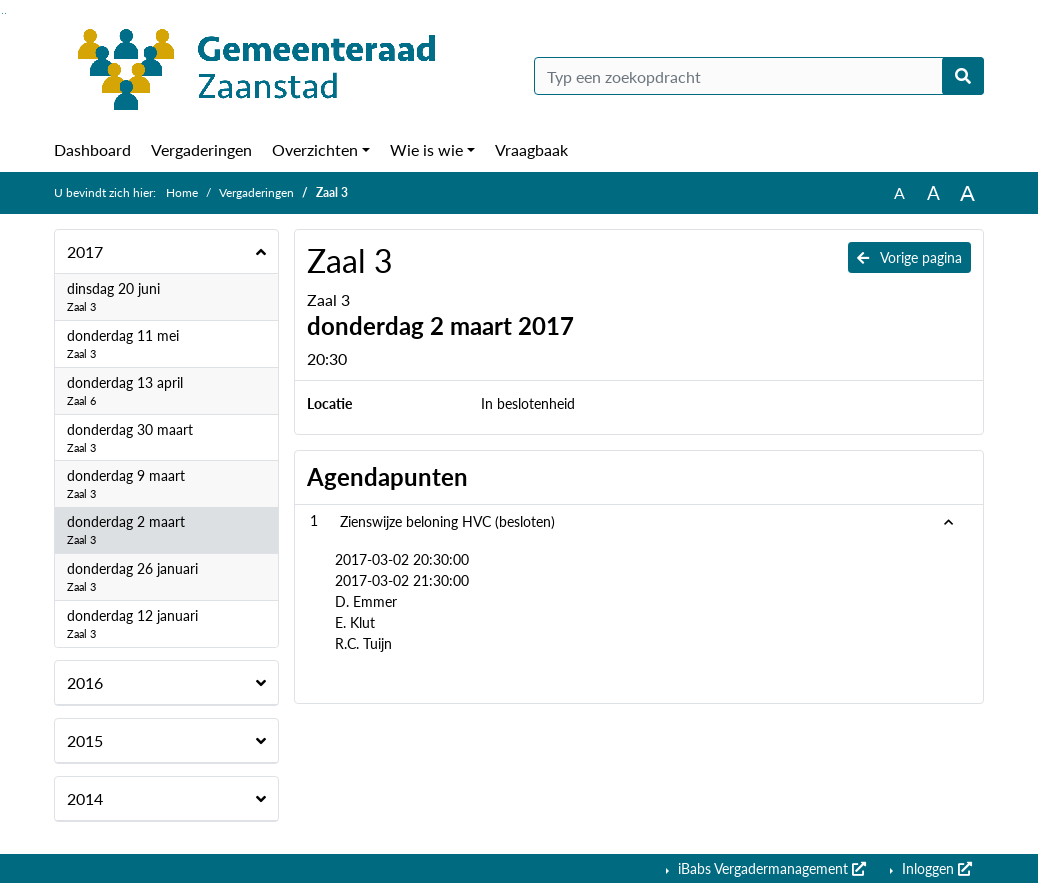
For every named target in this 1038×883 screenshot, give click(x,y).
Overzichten (315, 149)
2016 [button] (85, 682)
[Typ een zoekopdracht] (759, 76)
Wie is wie (426, 149)
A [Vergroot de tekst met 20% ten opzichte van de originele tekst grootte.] (933, 192)
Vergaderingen (201, 149)
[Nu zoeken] (963, 76)
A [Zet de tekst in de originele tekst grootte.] (899, 192)
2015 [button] (85, 740)
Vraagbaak (531, 149)
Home (182, 192)
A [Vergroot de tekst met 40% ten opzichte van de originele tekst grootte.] (967, 193)
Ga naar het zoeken (2, 13)
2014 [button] (85, 798)
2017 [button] (85, 251)
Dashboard (92, 149)
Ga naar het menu (5, 13)
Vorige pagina (909, 257)
